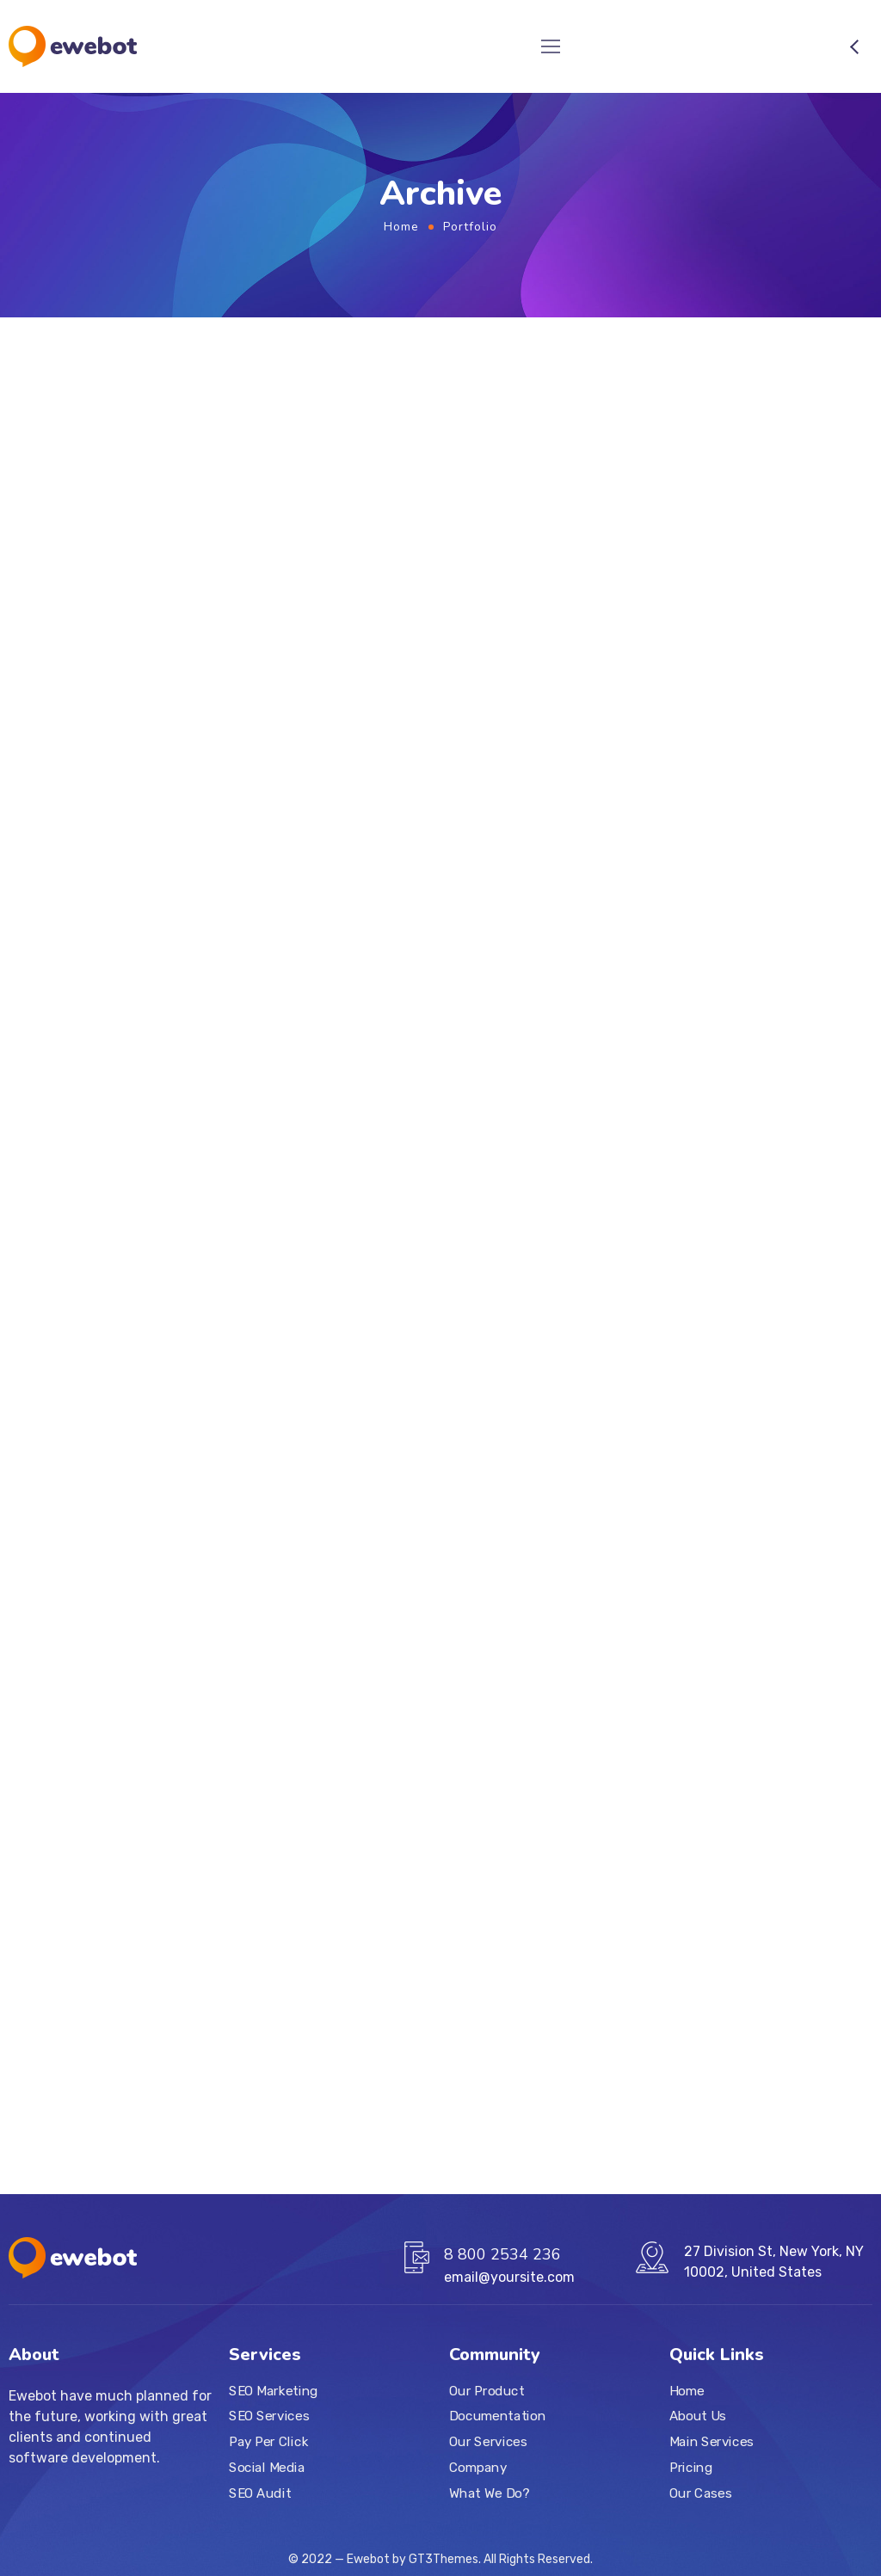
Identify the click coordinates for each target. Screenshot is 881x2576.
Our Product (486, 2390)
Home (401, 226)
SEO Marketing (273, 2390)
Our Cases (700, 2492)
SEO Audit (260, 2492)
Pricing (690, 2467)
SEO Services (269, 2416)
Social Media (267, 2467)
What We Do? (489, 2492)
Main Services (711, 2442)
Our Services (488, 2442)
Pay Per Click (268, 2442)
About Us (697, 2416)
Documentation (497, 2416)
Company (478, 2467)
